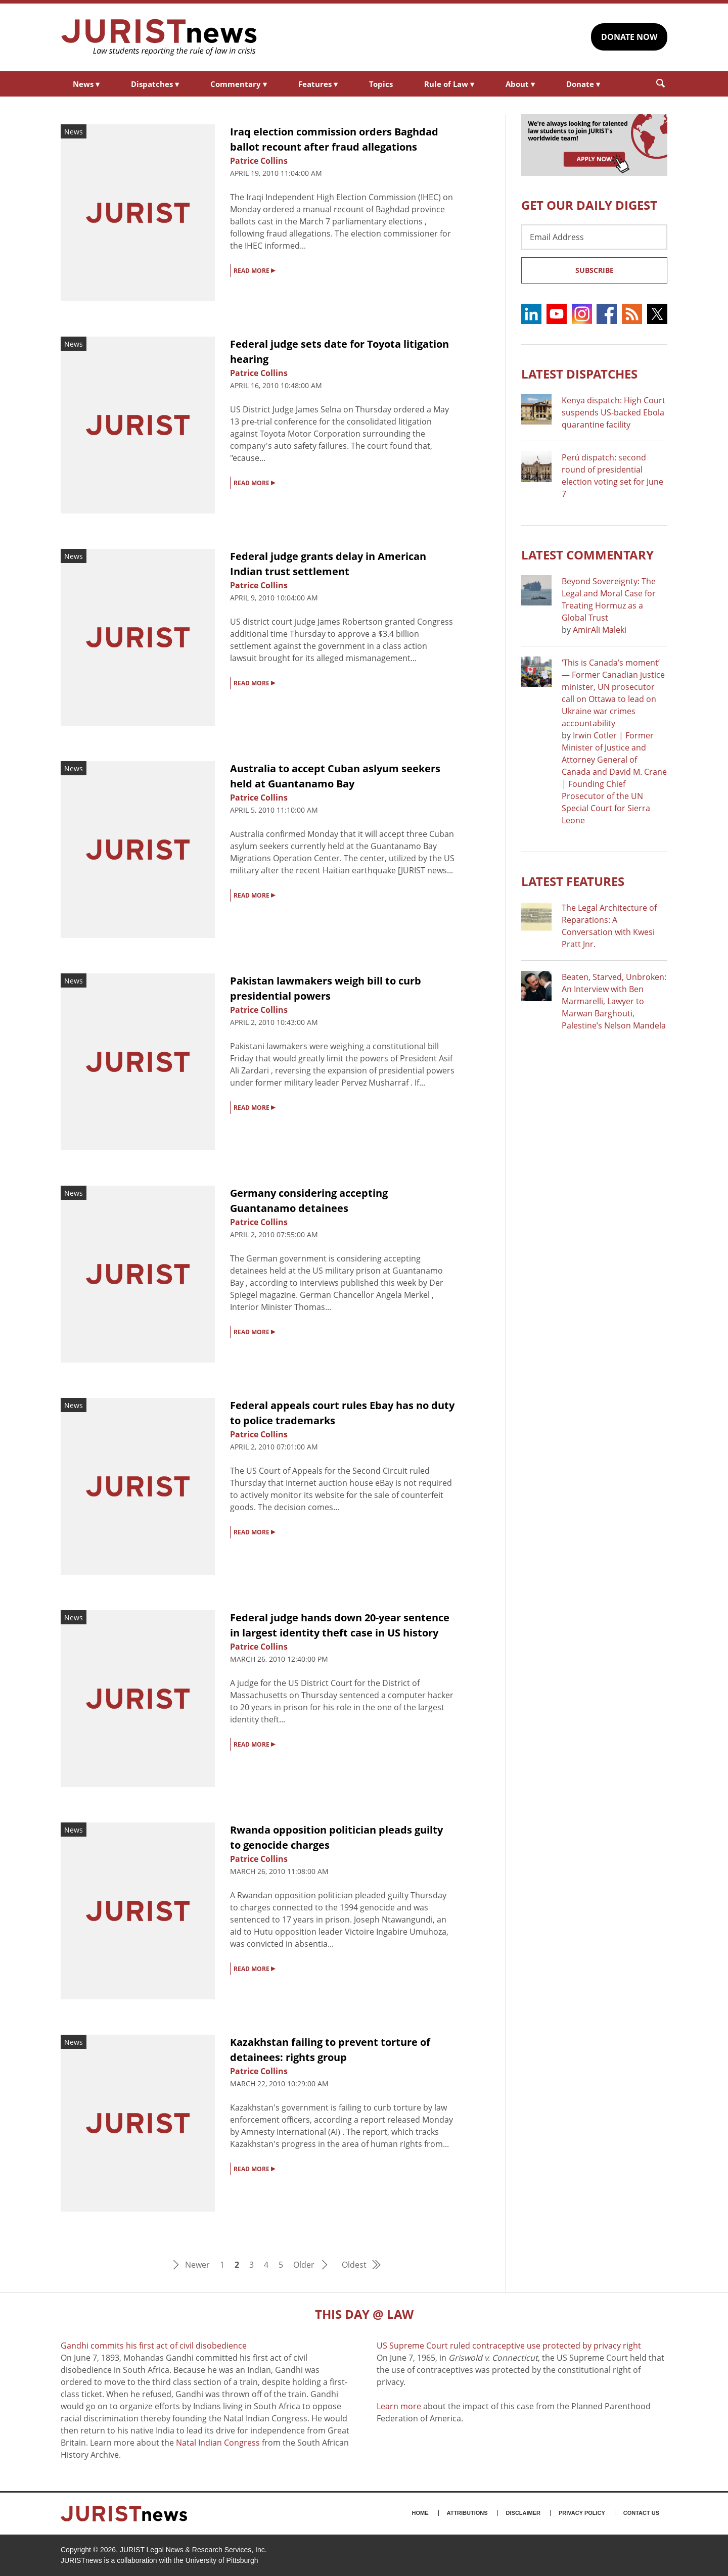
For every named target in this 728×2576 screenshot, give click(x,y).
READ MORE (254, 269)
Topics (381, 84)
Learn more (399, 2406)
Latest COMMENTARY (587, 554)
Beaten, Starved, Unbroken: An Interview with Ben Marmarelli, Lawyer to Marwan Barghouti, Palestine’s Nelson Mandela (614, 1001)
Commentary (238, 84)
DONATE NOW (629, 36)
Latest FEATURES (572, 881)
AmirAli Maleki (599, 629)
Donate (583, 84)
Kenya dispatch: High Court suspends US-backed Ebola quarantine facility (613, 412)
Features (318, 84)
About (520, 84)
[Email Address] (594, 237)
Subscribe (594, 270)
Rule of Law (449, 84)
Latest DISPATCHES (579, 373)
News (86, 84)
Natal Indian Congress (218, 2442)
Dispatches (155, 84)
